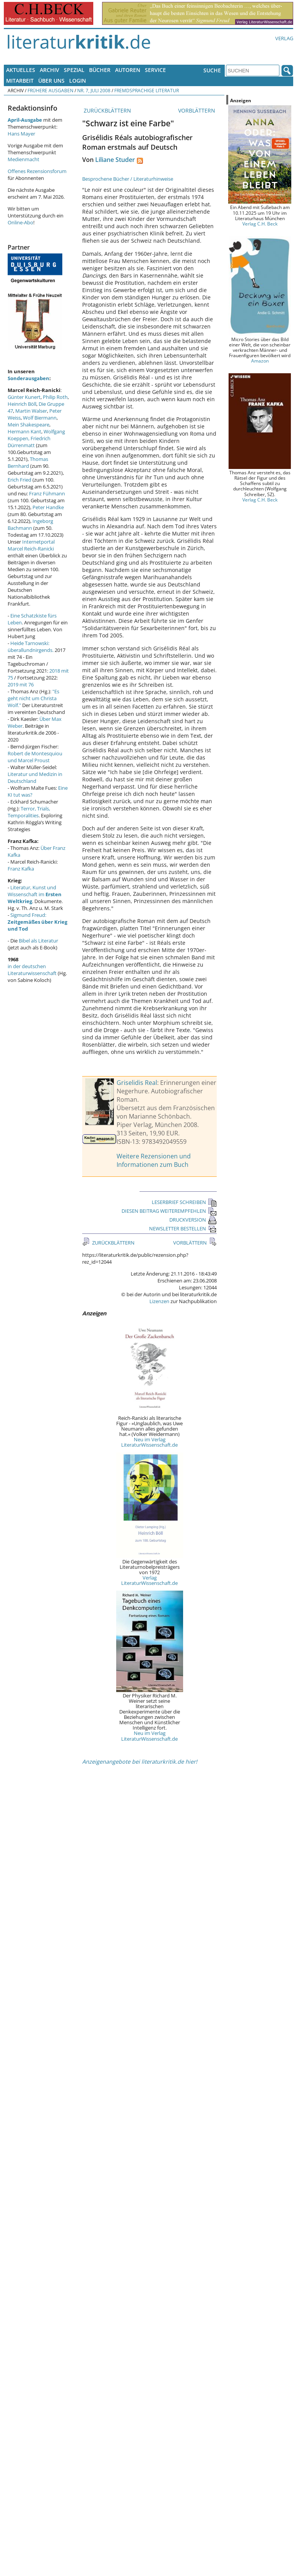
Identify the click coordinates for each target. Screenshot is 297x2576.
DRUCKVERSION (193, 1219)
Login (77, 80)
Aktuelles (20, 70)
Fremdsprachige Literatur (146, 90)
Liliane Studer (115, 159)
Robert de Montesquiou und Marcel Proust (35, 757)
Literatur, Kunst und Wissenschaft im (35, 894)
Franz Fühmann (47, 493)
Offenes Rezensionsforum (37, 171)
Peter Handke (48, 507)
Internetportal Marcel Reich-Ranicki (31, 545)
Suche (212, 70)
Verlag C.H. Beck (260, 224)
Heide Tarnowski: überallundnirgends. (31, 646)
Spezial (74, 70)
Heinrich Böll (22, 403)
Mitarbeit (20, 80)
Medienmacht (23, 159)
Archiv (49, 70)
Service (155, 70)
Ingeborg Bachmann (30, 524)
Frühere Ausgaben (50, 90)
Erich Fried (19, 479)
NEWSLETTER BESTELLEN (183, 1228)
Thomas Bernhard (28, 462)
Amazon (260, 361)
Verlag (284, 38)
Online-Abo (20, 222)
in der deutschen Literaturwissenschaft (32, 970)
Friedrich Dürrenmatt (29, 442)
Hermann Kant (24, 431)
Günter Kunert (24, 397)
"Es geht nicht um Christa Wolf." (33, 698)
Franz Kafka (21, 868)
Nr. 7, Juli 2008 (93, 90)
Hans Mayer (21, 133)
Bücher (99, 70)
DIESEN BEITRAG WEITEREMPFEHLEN (169, 1210)
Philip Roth (55, 397)
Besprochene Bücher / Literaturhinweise (127, 178)
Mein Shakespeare (28, 424)
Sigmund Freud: (37, 921)
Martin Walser (31, 410)
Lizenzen (159, 1301)
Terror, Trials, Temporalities (29, 812)
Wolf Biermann (40, 417)
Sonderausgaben (28, 378)
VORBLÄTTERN (197, 110)
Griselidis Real (137, 1082)
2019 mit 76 (21, 684)
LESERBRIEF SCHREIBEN (184, 1202)
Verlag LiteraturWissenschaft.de (149, 1580)
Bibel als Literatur (38, 940)
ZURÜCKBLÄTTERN (106, 110)
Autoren (127, 70)
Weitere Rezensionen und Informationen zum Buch (154, 1160)
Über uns (51, 80)
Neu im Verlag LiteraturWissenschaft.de (149, 1442)
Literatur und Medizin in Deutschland (35, 777)
